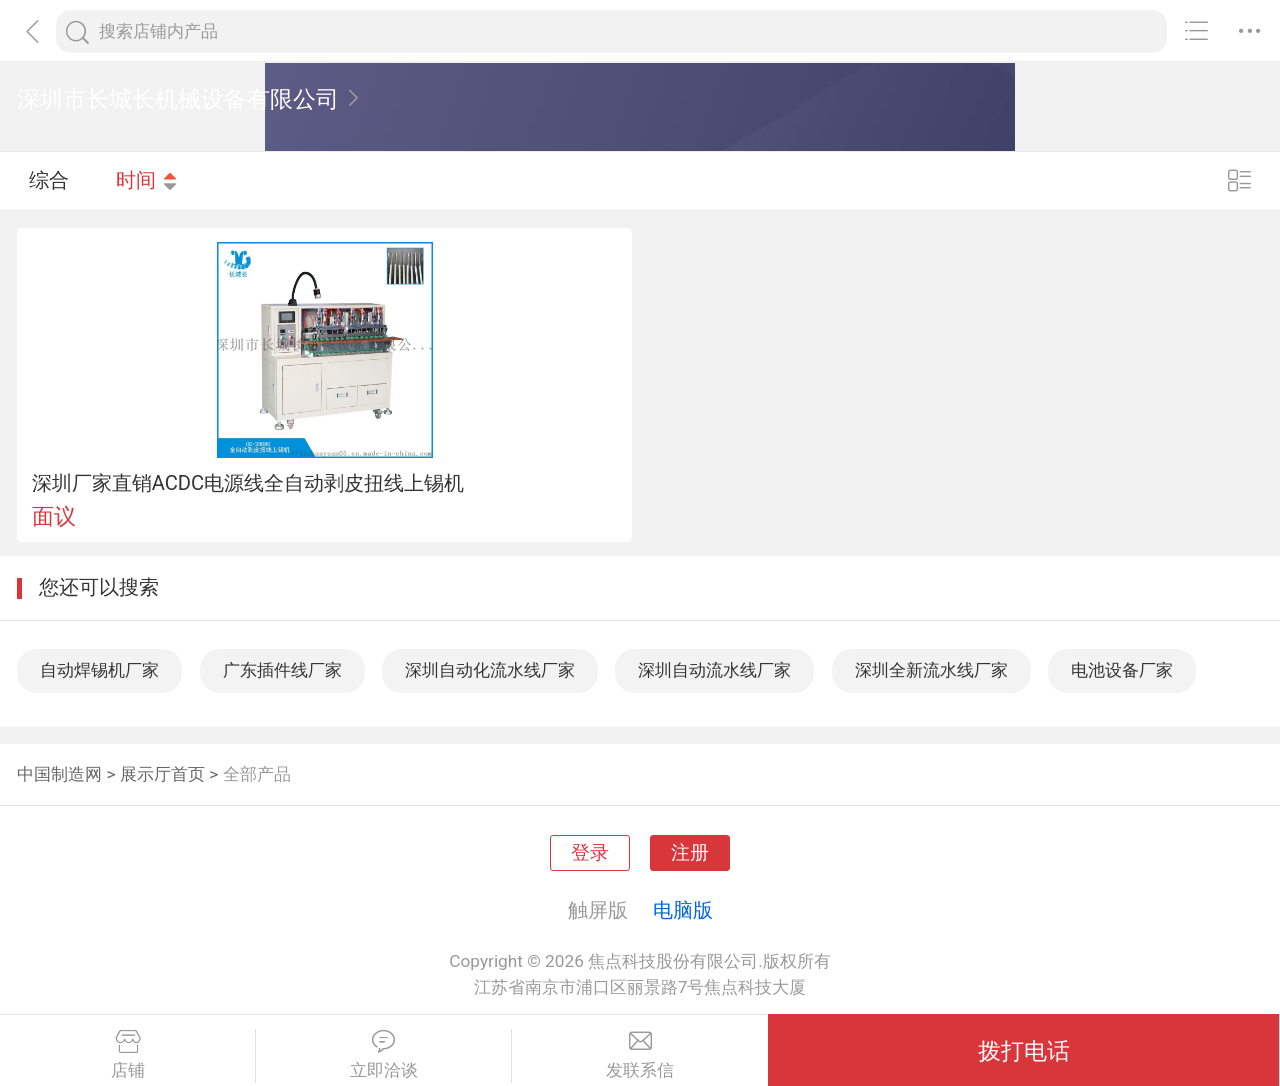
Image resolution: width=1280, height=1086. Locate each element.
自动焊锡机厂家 (99, 670)
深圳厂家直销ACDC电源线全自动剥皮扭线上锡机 (248, 483)
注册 (690, 853)
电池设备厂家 (1122, 670)
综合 (49, 180)
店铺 (127, 1055)
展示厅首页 (162, 774)
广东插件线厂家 (282, 670)
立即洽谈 (383, 1055)
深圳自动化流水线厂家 (490, 670)
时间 (147, 180)
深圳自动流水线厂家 (714, 670)
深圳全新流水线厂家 (931, 670)
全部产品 (257, 774)
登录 (590, 853)
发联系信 (640, 1055)
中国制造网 (59, 774)
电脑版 (683, 910)
